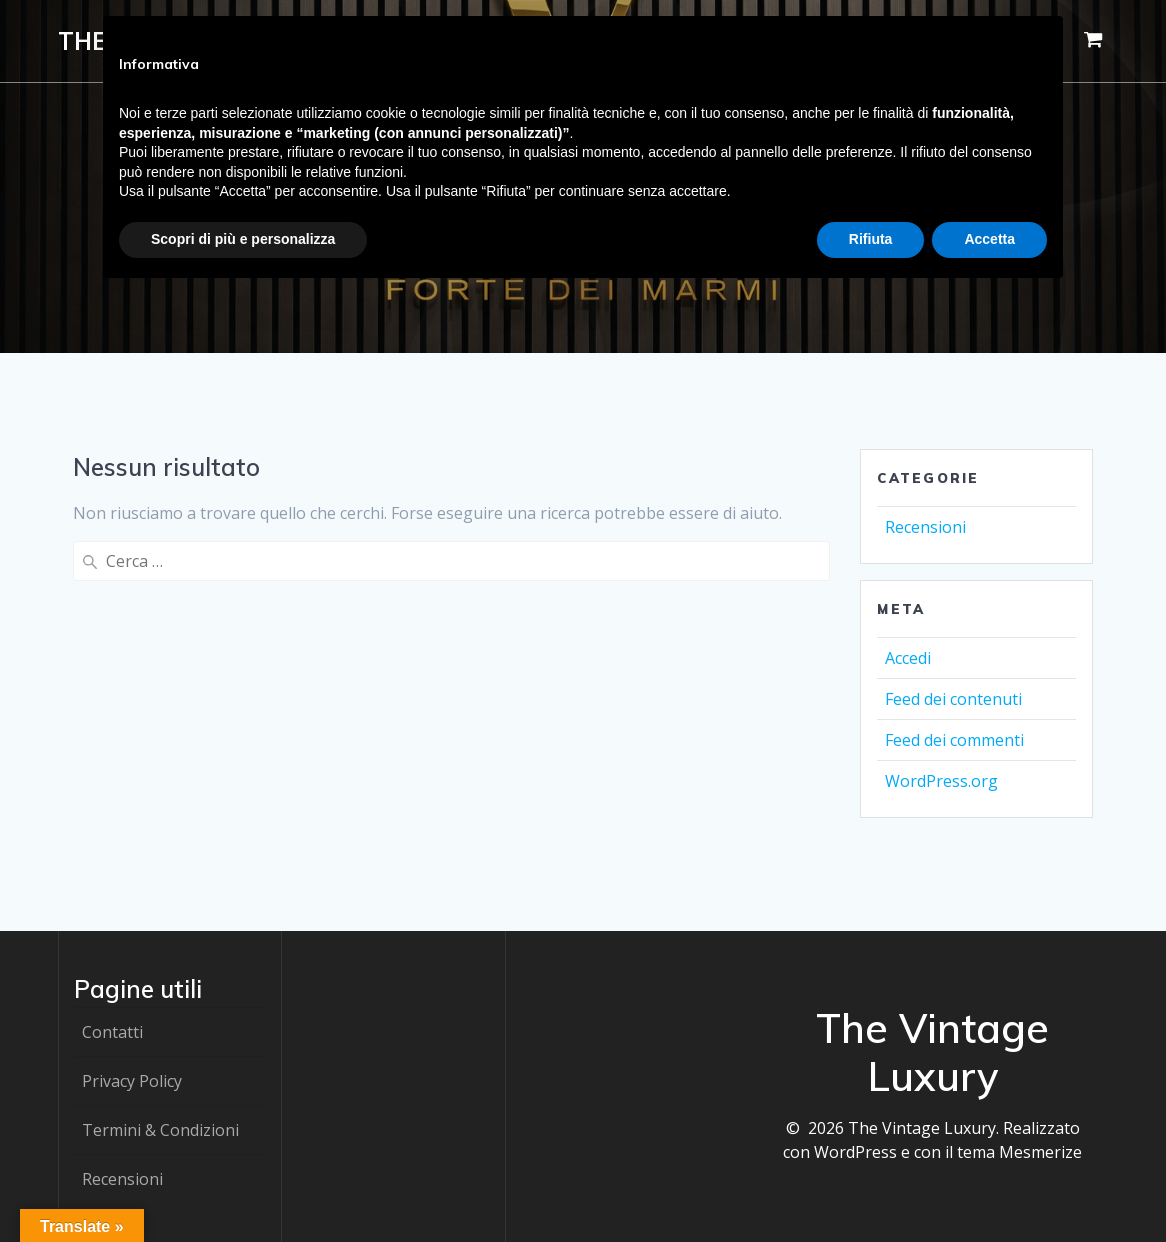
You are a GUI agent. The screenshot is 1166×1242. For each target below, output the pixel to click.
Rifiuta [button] (871, 239)
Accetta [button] (989, 239)
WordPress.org (941, 781)
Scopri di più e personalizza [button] (243, 239)
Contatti (112, 1032)
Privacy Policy (132, 1081)
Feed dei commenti (954, 740)
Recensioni (925, 527)
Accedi (908, 658)
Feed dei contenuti (953, 699)
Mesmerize (1040, 1152)
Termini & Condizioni (160, 1130)
